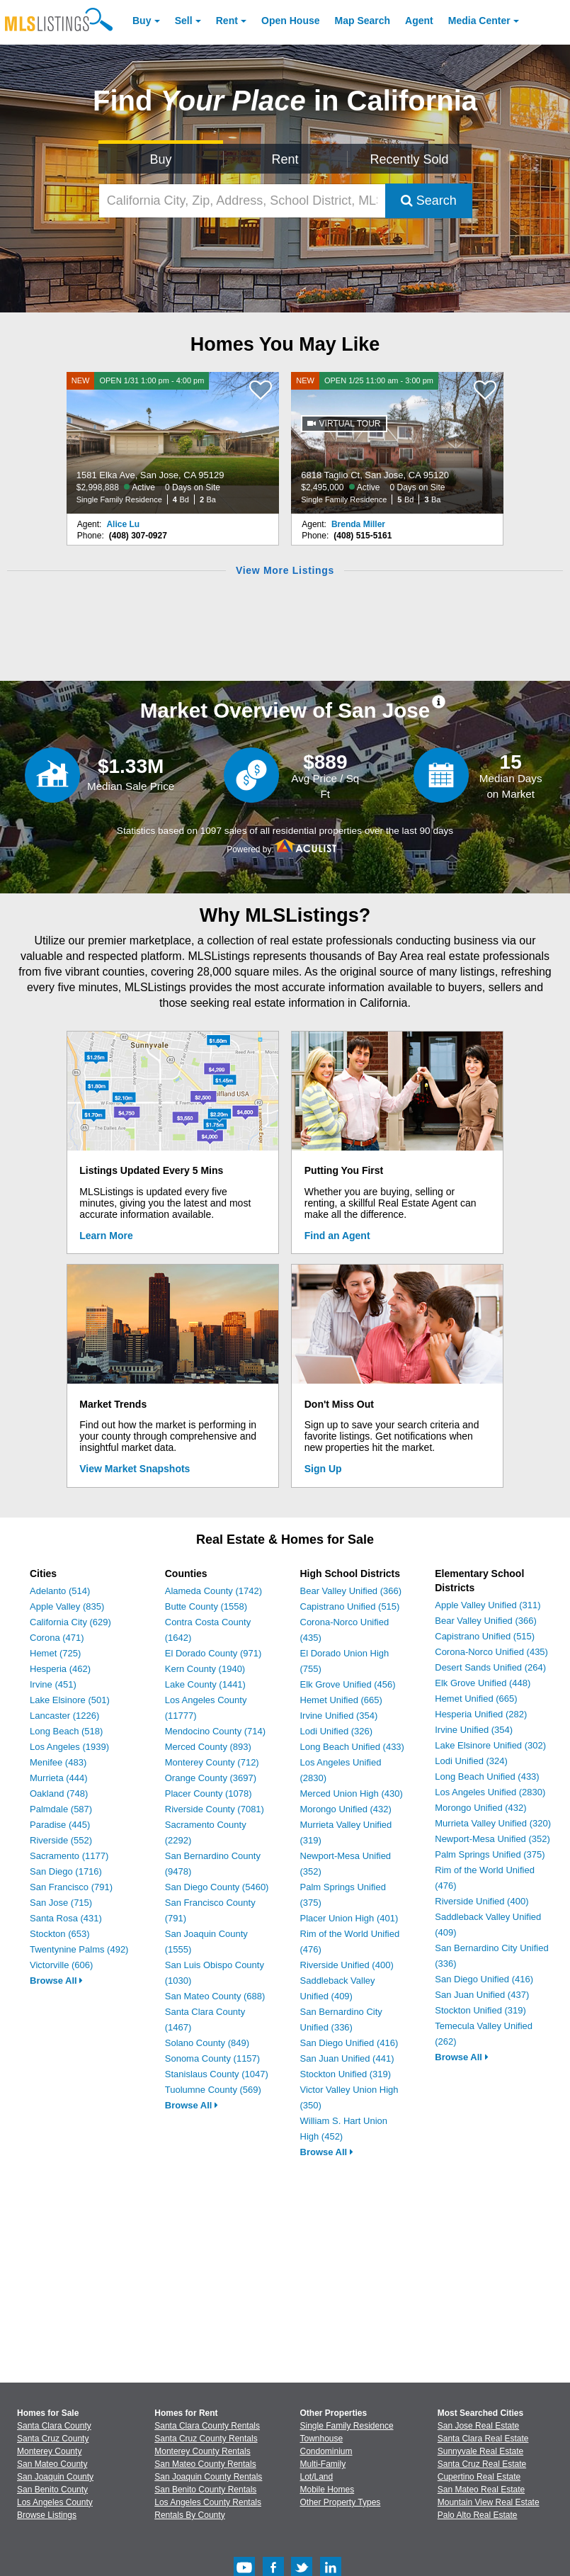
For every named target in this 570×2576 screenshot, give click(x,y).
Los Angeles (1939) (69, 1746)
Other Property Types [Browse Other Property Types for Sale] (340, 2502)
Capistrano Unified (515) (350, 1606)
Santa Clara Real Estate (483, 2439)
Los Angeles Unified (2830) (490, 1792)
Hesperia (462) (60, 1668)
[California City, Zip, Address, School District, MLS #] (242, 200)
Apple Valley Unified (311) (487, 1605)
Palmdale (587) (61, 1809)
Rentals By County (189, 2515)
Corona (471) (57, 1637)
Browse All (56, 1980)
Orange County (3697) (210, 1778)
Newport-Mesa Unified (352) (492, 1839)
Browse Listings (46, 2515)
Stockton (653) (60, 1933)
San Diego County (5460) (217, 1887)
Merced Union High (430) (351, 1793)
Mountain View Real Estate (489, 2502)
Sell (184, 20)
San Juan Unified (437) (482, 1994)
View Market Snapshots (134, 1468)
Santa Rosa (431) (66, 1918)
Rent (227, 20)
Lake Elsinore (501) (70, 1700)
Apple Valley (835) (67, 1606)
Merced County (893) (208, 1746)
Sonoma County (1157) (212, 2058)
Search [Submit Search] (429, 200)
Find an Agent (337, 1235)
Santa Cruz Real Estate (482, 2464)
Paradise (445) (60, 1824)
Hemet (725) (55, 1653)
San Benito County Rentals (205, 2490)
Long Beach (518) (66, 1731)
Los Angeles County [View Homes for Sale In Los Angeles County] (55, 2502)
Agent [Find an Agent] (419, 20)
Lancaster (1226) (64, 1715)
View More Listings (285, 570)
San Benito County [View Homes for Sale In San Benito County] (52, 2490)
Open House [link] (290, 20)
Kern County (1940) (205, 1668)
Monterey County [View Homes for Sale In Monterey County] (49, 2451)
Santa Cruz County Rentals (205, 2439)
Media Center (479, 20)
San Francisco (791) (71, 1887)
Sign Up (323, 1468)
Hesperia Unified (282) (481, 1714)
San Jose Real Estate (478, 2426)
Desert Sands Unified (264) (490, 1667)
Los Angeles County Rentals (207, 2502)
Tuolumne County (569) (213, 2089)
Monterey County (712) (212, 1762)
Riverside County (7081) (214, 1809)
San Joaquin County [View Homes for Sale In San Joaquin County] (55, 2477)
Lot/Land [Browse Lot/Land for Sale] (317, 2477)
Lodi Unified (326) (336, 1731)
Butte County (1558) (206, 1606)
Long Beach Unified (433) (352, 1746)
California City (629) (70, 1622)
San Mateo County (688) (215, 1996)
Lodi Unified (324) (471, 1761)
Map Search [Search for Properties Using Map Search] (363, 20)
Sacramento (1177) (69, 1856)
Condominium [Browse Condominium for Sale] (326, 2451)
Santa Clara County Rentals (207, 2426)
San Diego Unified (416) (349, 2043)
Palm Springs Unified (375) (490, 1854)
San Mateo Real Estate (481, 2490)
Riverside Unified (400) (347, 1965)
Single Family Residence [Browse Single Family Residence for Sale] (347, 2426)
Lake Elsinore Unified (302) (490, 1745)
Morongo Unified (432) (346, 1809)
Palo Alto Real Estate (478, 2515)
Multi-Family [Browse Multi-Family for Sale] (323, 2464)
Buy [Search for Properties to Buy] (160, 159)
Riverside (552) (61, 1840)
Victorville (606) (61, 1965)
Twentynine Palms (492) (79, 1949)
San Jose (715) (61, 1902)
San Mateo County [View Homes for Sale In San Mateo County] (52, 2464)
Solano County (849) (207, 2043)
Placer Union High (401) (349, 1918)
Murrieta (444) (59, 1778)
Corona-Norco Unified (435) (491, 1651)
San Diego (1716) (66, 1871)
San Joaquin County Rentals (208, 2477)
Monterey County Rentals (202, 2451)
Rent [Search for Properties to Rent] (284, 159)
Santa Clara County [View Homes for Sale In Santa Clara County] (54, 2426)
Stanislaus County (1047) (216, 2074)
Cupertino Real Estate (479, 2477)
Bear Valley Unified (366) (351, 1591)
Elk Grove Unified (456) (348, 1684)
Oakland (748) (59, 1793)
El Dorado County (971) (213, 1653)
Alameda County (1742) (213, 1591)
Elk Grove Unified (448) (482, 1683)
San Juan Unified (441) (347, 2058)
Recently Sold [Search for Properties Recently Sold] (409, 159)
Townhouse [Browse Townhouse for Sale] (321, 2439)
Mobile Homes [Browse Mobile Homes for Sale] (327, 2490)
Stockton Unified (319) (346, 2074)
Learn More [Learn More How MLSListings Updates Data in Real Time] (105, 1235)
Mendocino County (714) (215, 1731)
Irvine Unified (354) (339, 1715)
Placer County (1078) (208, 1793)
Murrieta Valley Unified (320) (493, 1823)
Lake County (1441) (205, 1684)
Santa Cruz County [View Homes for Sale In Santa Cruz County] (53, 2439)
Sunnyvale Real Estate (480, 2451)
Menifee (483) (58, 1762)
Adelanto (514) (60, 1591)
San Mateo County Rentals (205, 2464)
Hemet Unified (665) (341, 1700)
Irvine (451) (53, 1684)
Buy (141, 20)
